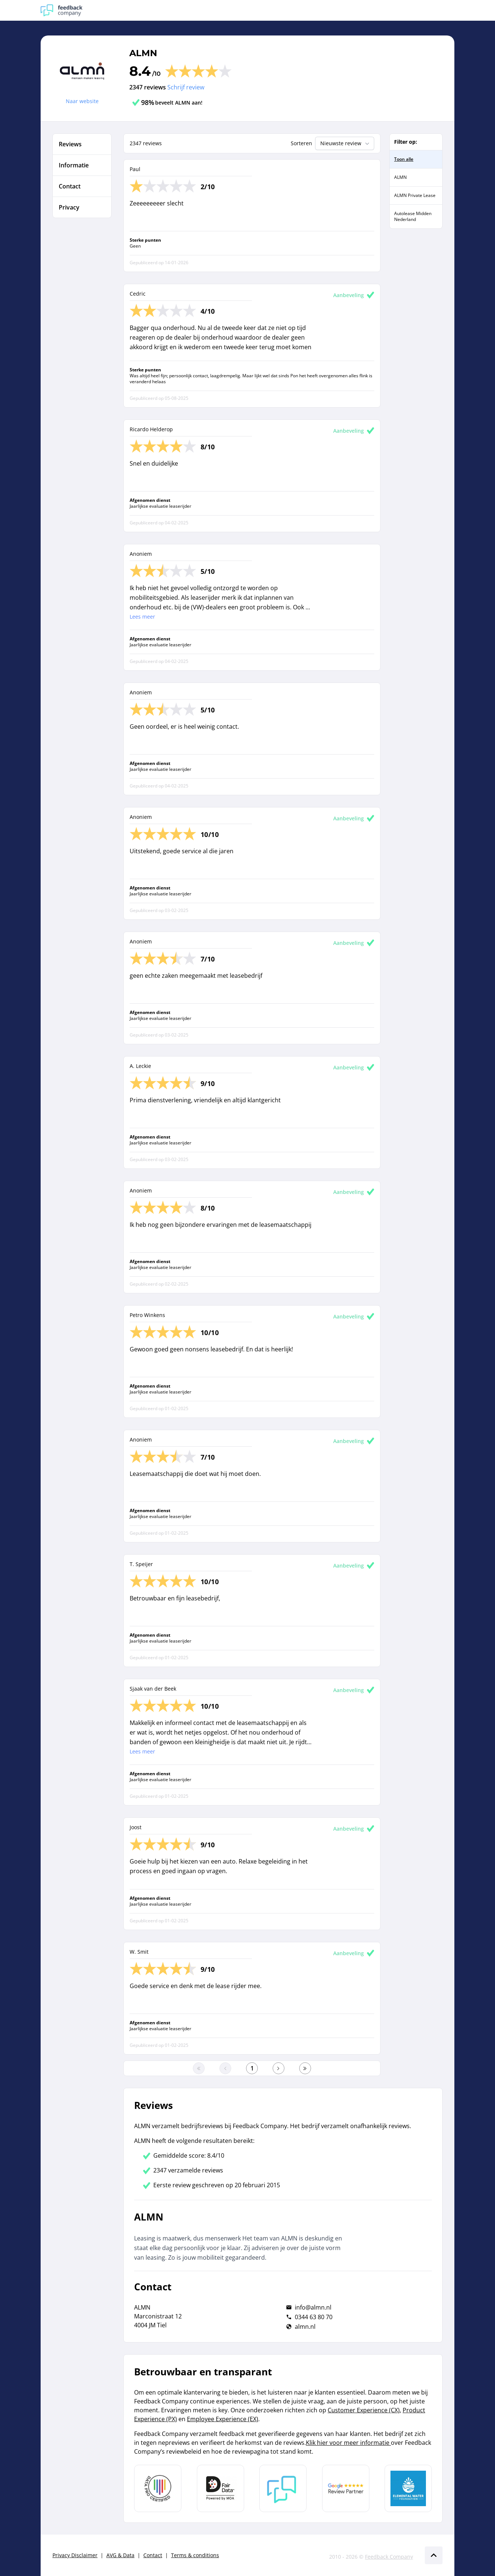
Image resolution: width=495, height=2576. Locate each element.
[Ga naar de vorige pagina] (225, 2068)
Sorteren (301, 143)
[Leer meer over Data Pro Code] (157, 2488)
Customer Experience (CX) (364, 2410)
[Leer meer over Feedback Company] (283, 2488)
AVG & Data (120, 2555)
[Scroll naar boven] (434, 2555)
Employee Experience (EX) (222, 2419)
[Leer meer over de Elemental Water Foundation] (408, 2488)
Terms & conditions (195, 2555)
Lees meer (142, 616)
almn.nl (305, 2327)
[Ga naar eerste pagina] (199, 2068)
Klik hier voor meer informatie (348, 2443)
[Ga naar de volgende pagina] (278, 2068)
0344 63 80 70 (313, 2317)
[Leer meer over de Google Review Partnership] (345, 2488)
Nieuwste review (345, 143)
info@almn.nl (313, 2307)
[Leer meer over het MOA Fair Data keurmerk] (220, 2488)
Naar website (82, 101)
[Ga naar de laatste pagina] (305, 2068)
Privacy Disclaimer (75, 2555)
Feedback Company (389, 2556)
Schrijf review (185, 87)
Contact (152, 2555)
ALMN (143, 53)
